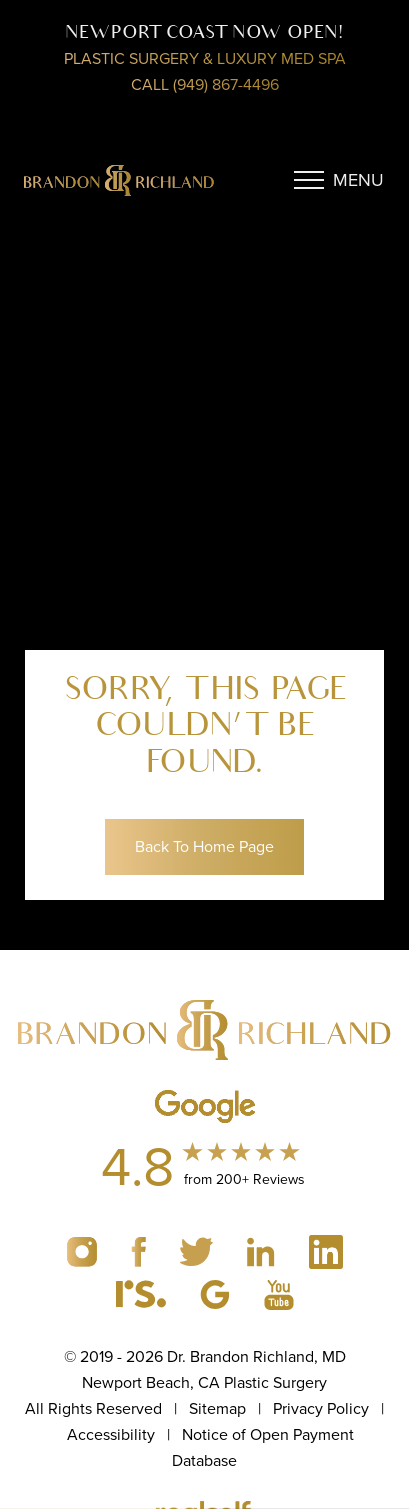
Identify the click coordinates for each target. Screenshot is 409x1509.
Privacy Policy (321, 1408)
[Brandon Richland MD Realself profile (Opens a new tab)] (143, 1292)
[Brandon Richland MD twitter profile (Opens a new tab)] (198, 1250)
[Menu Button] (339, 180)
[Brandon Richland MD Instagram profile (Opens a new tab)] (84, 1250)
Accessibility (111, 1434)
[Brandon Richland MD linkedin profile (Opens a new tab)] (263, 1250)
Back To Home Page (204, 846)
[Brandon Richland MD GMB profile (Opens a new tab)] (217, 1292)
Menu (358, 180)
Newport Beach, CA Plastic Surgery (204, 1382)
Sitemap (217, 1408)
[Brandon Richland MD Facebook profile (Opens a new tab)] (140, 1250)
